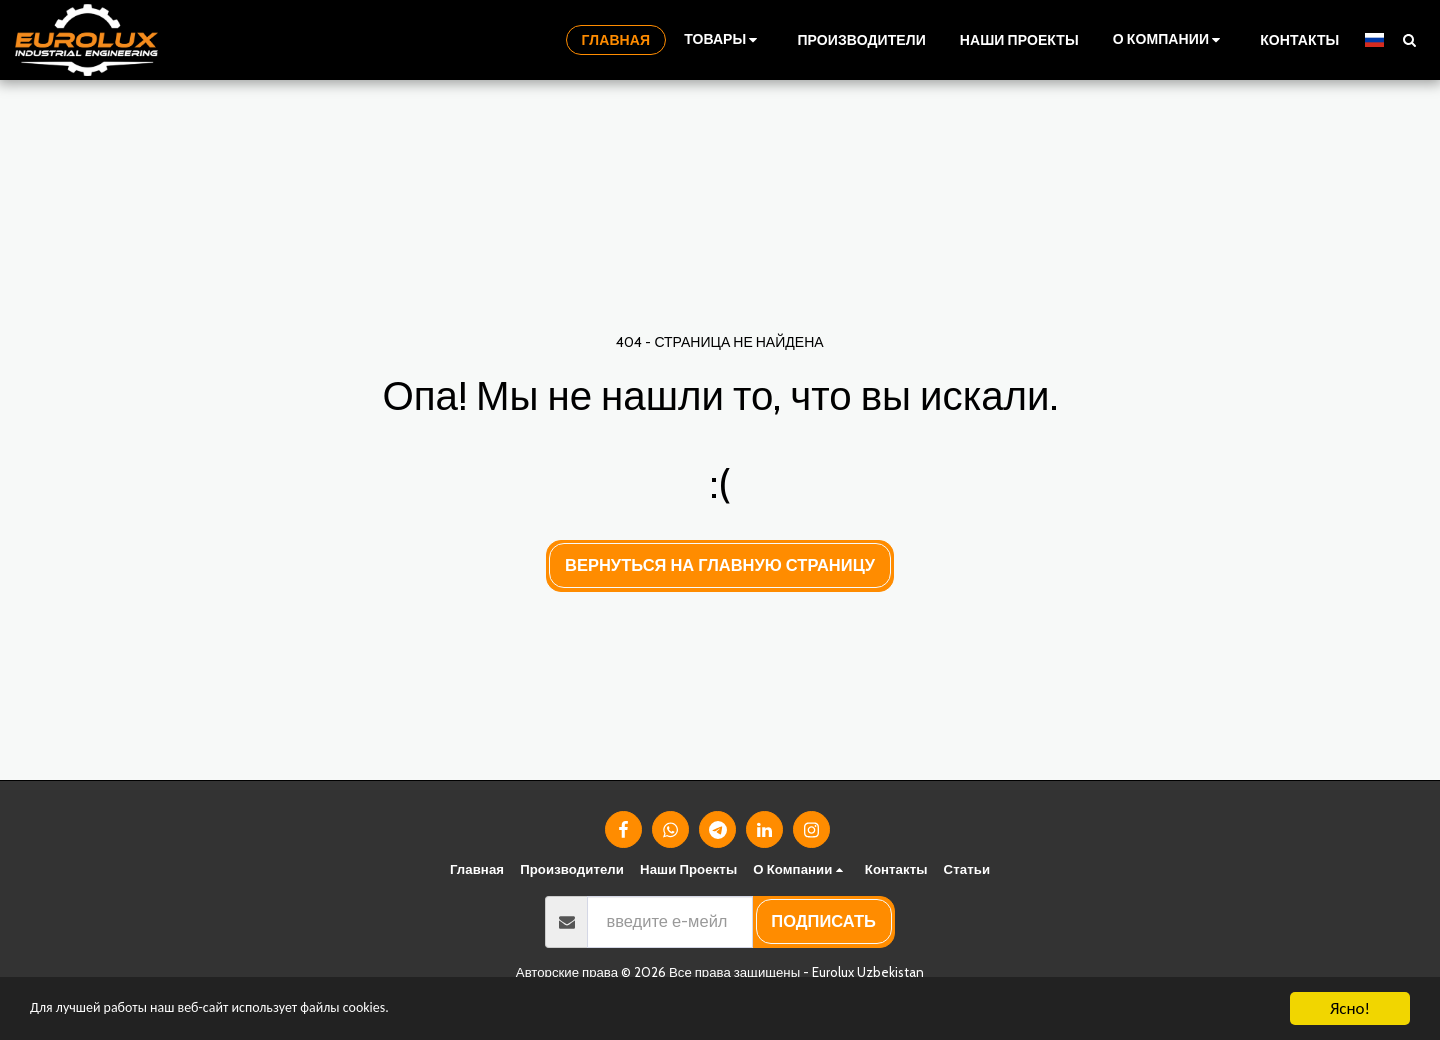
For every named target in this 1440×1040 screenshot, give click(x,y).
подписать (823, 921)
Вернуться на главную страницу (720, 565)
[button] (1169, 39)
